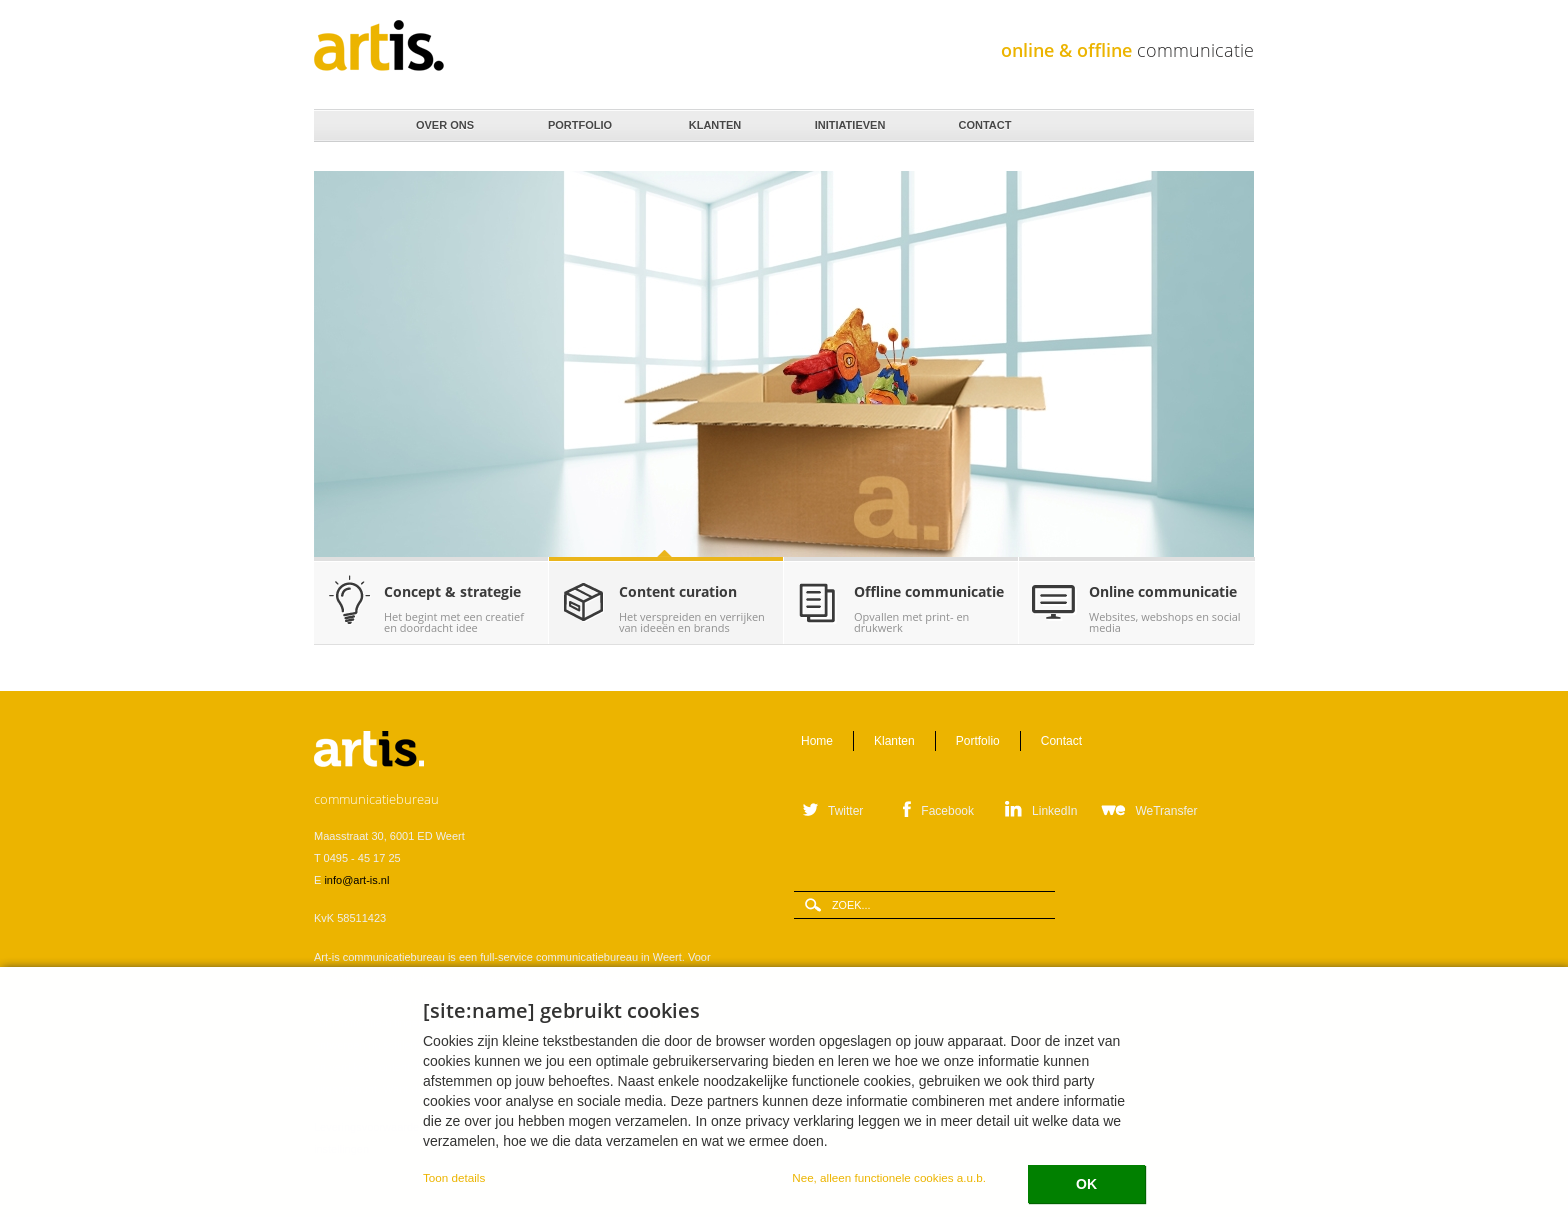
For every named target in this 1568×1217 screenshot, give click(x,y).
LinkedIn (1054, 811)
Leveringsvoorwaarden (369, 1127)
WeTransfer (1166, 811)
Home (345, 126)
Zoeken (1232, 126)
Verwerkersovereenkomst (496, 1127)
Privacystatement (609, 1127)
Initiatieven (848, 120)
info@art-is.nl (356, 880)
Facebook (947, 811)
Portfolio (578, 120)
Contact (983, 120)
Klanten (713, 120)
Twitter (845, 811)
